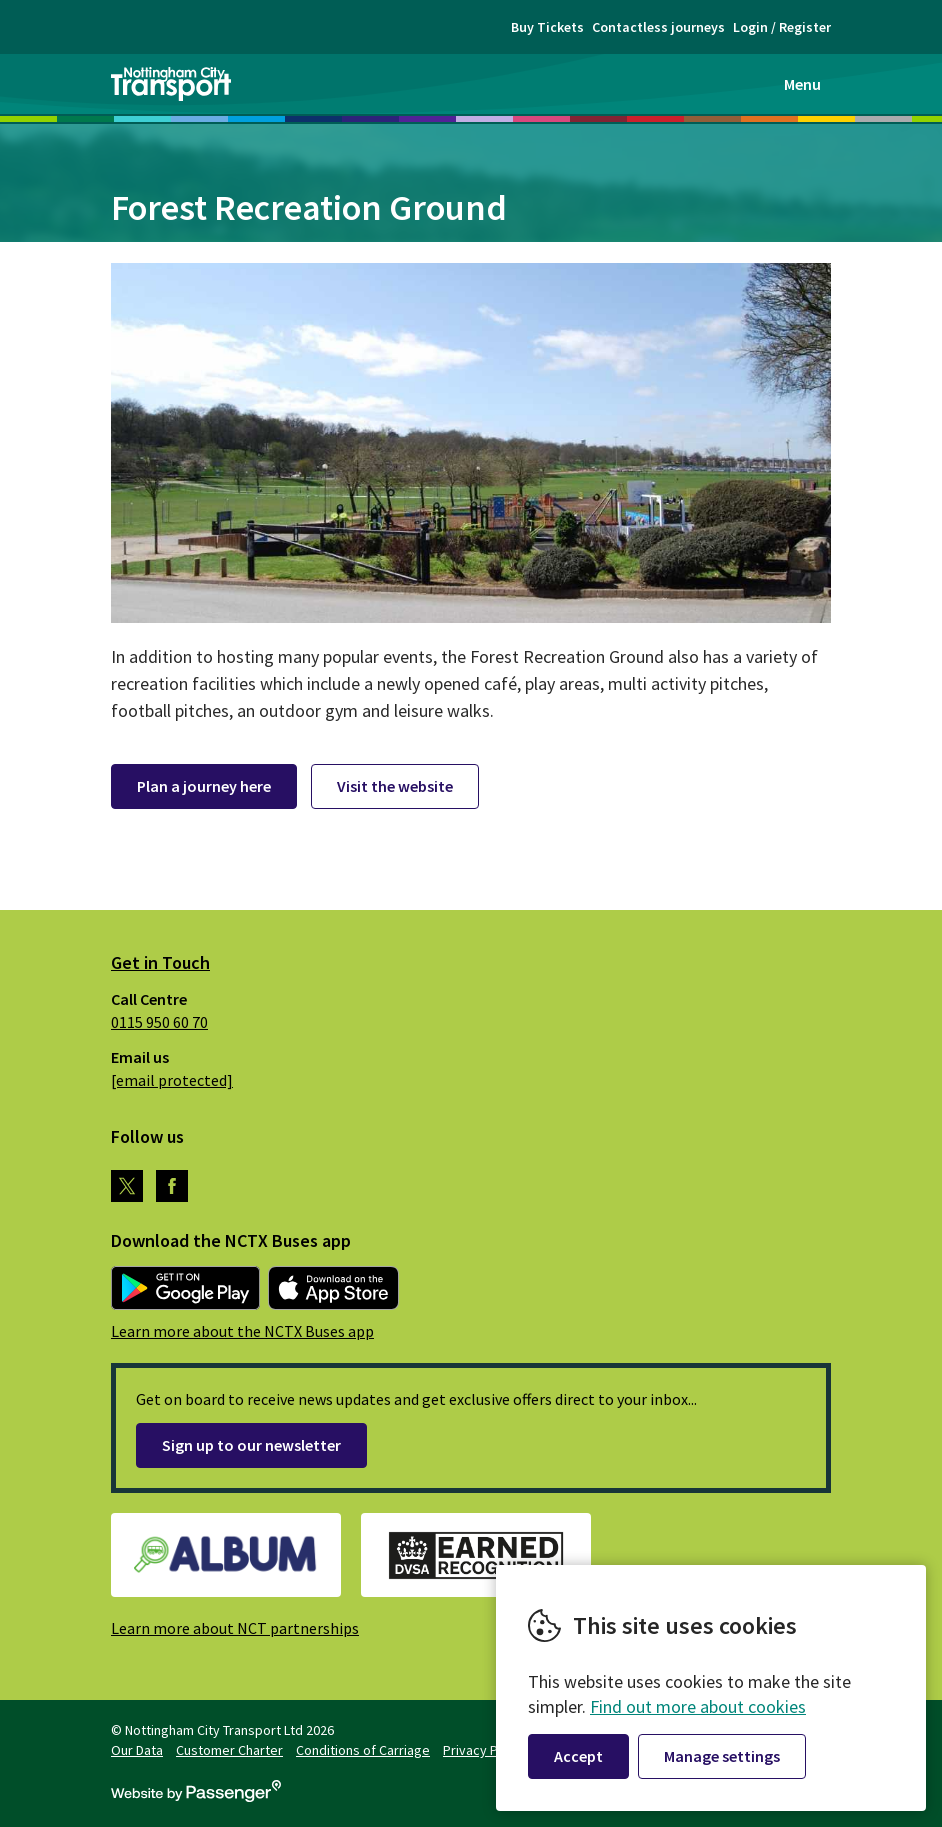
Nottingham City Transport (171, 84)
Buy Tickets (547, 27)
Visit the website (395, 786)
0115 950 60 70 (159, 1022)
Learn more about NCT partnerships (235, 1628)
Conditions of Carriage (363, 1750)
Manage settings (722, 1756)
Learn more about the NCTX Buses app (242, 1331)
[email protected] (172, 1080)
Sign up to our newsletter (251, 1445)
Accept (578, 1756)
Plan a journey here (204, 786)
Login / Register (782, 27)
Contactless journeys (658, 27)
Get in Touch (160, 962)
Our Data (137, 1750)
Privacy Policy (484, 1750)
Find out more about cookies (698, 1706)
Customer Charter (229, 1750)
